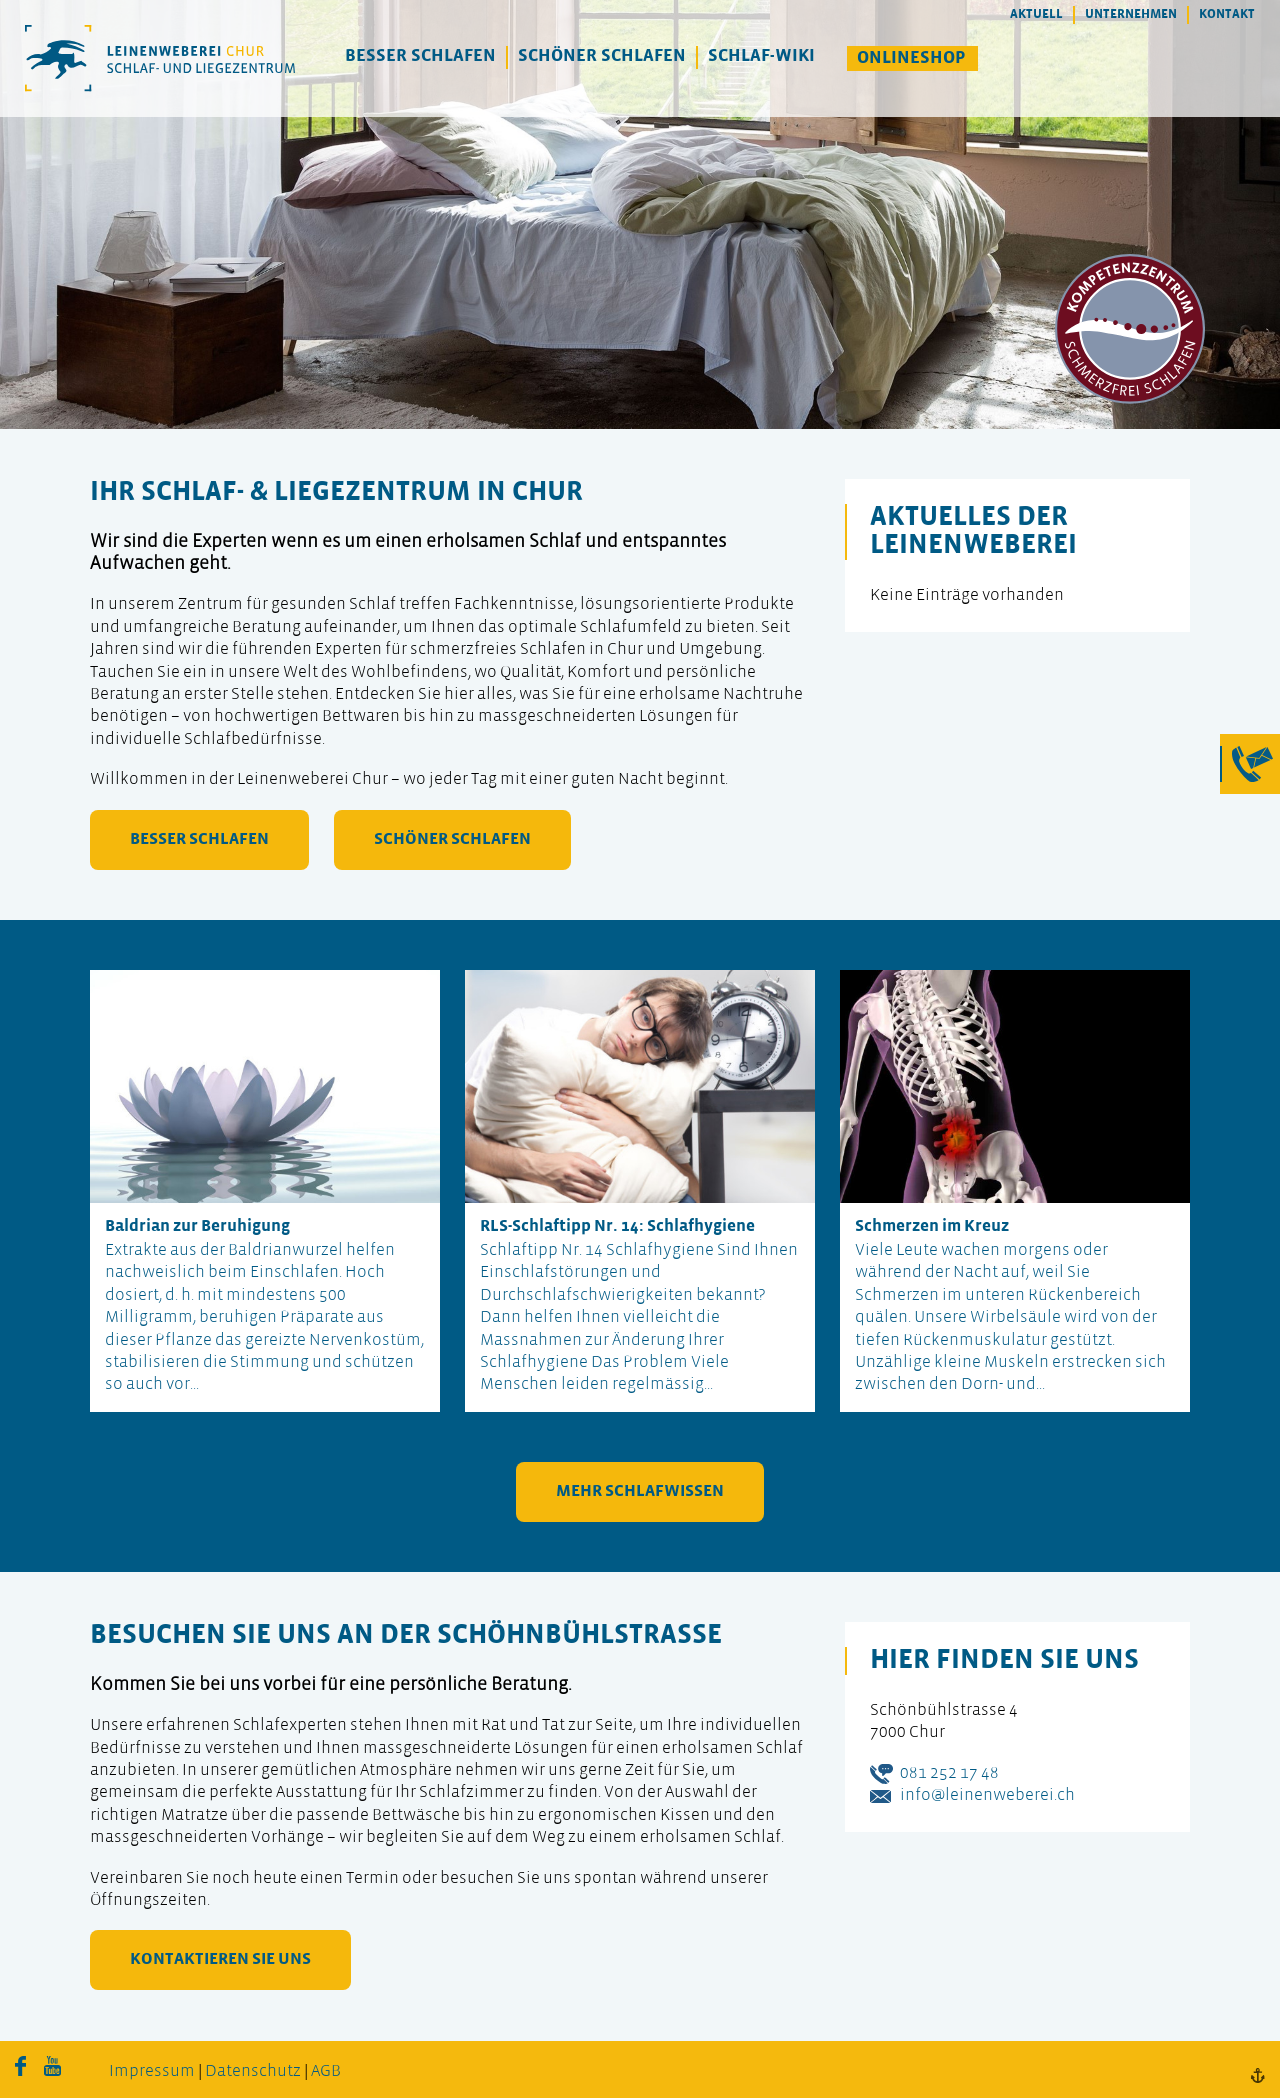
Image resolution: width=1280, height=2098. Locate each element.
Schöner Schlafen (602, 56)
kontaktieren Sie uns (220, 1959)
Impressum (152, 2071)
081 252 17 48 (949, 1773)
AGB (326, 2071)
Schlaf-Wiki (761, 56)
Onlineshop (911, 58)
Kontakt (1227, 14)
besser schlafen (199, 839)
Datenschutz (253, 2071)
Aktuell (1036, 14)
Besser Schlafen (420, 56)
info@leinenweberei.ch (987, 1795)
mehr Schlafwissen (640, 1491)
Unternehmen (1131, 14)
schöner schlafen (452, 839)
